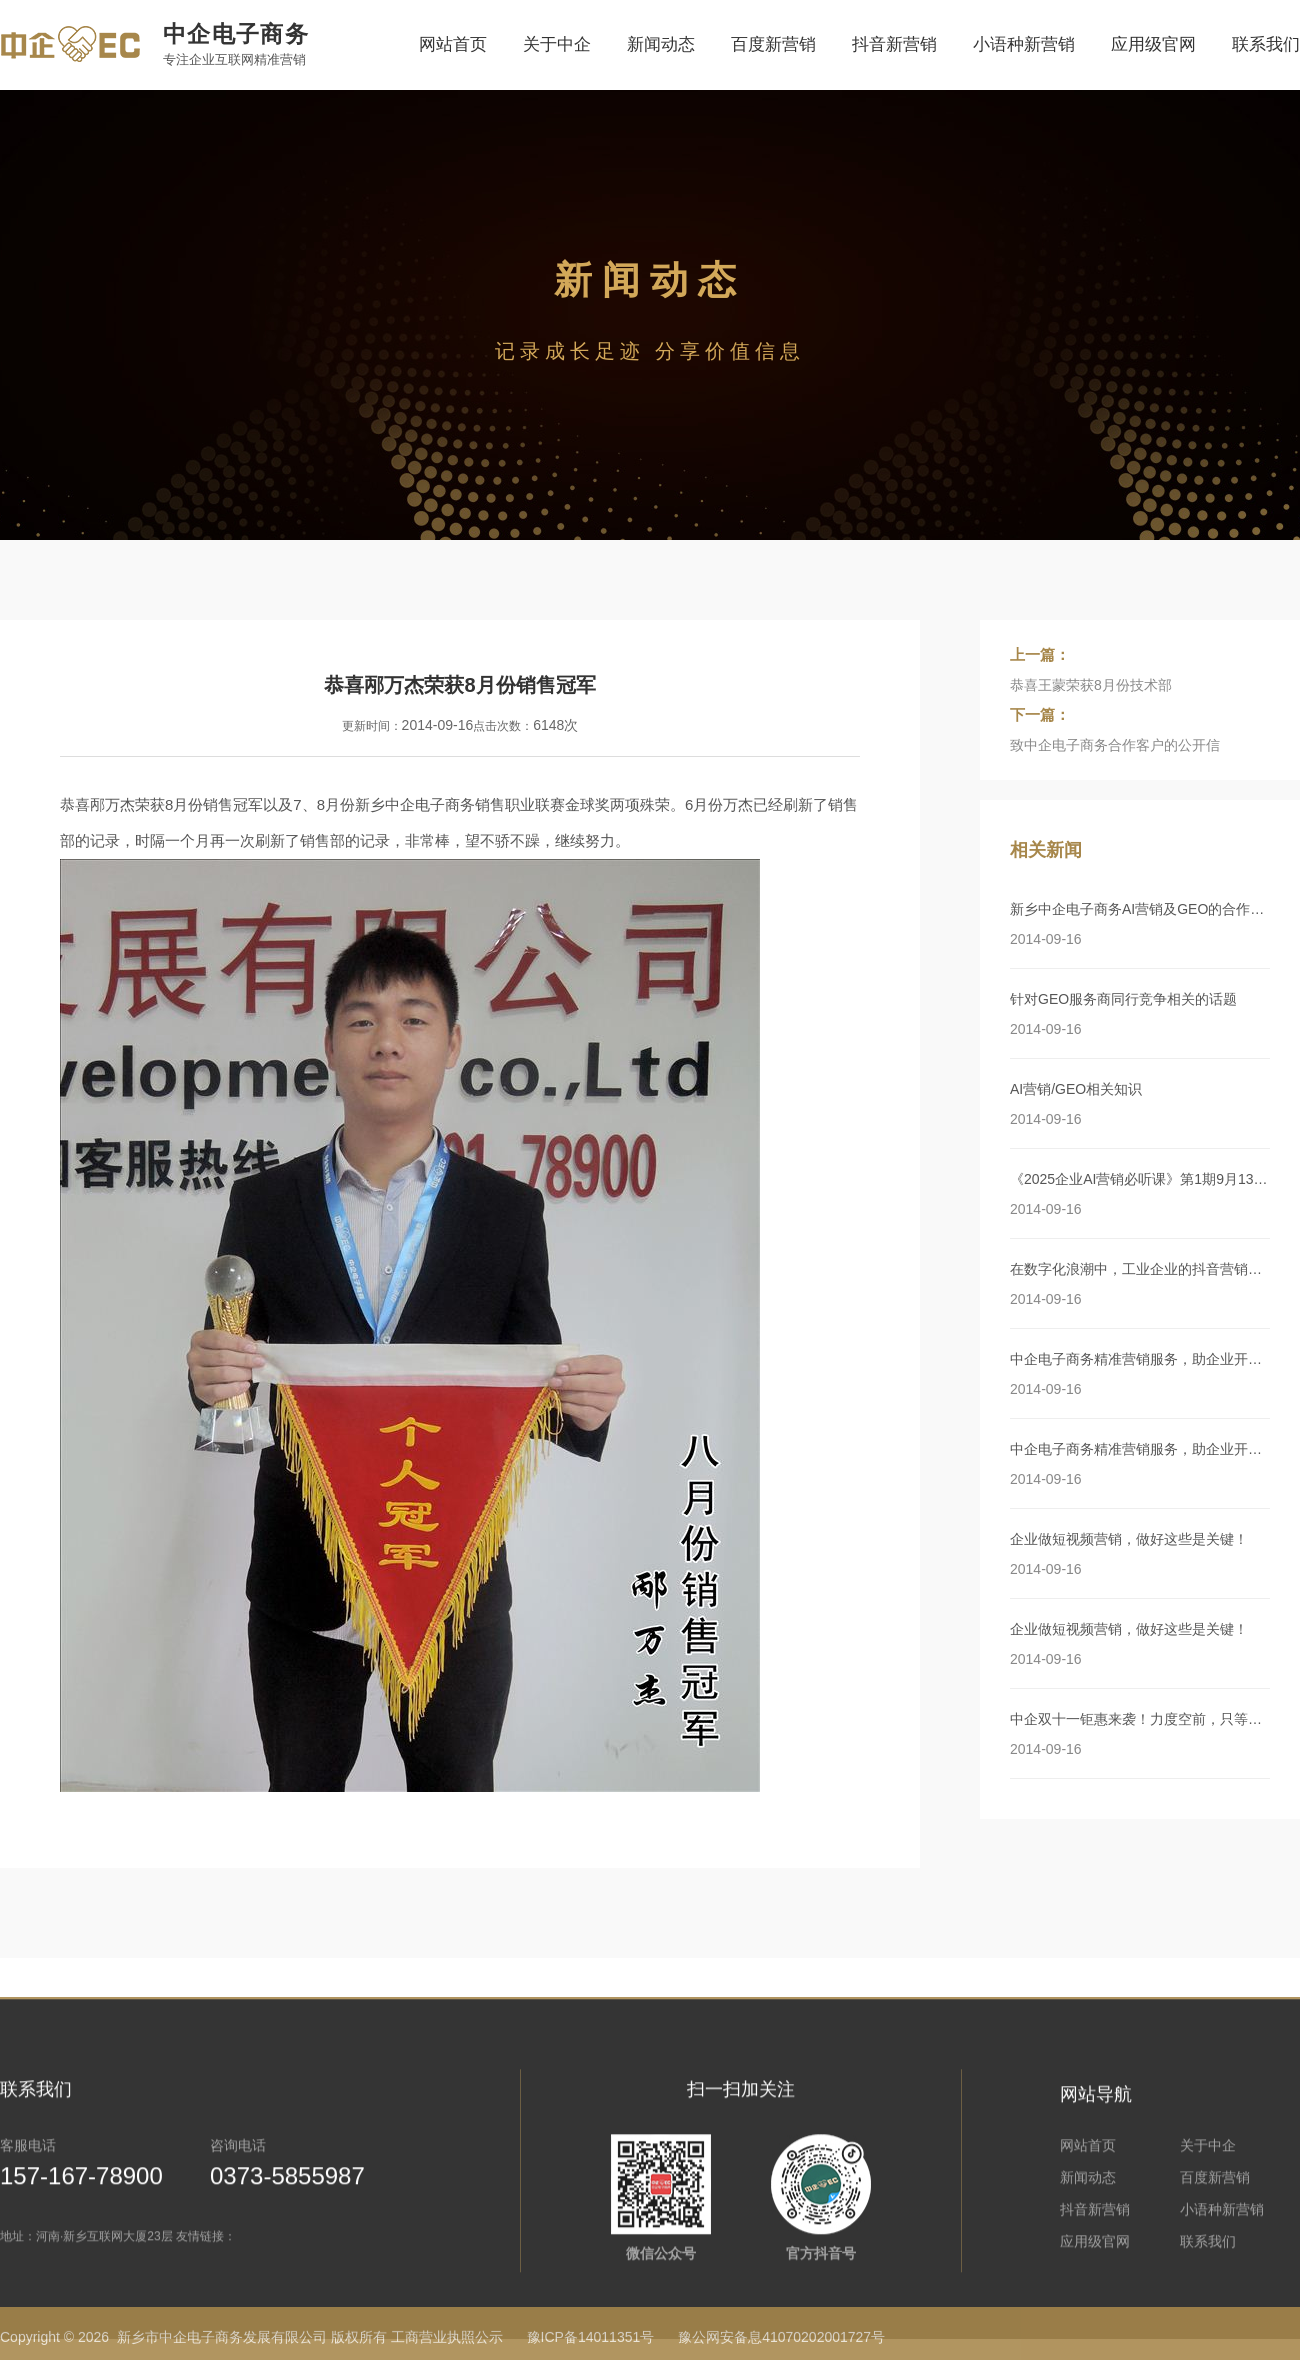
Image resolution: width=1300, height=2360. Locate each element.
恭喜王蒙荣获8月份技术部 (1091, 685)
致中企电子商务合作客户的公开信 (1115, 745)
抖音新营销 (894, 44)
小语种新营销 (1024, 44)
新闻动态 (661, 44)
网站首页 (453, 44)
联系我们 (1266, 44)
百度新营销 (773, 44)
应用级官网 (1153, 44)
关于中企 (557, 44)
